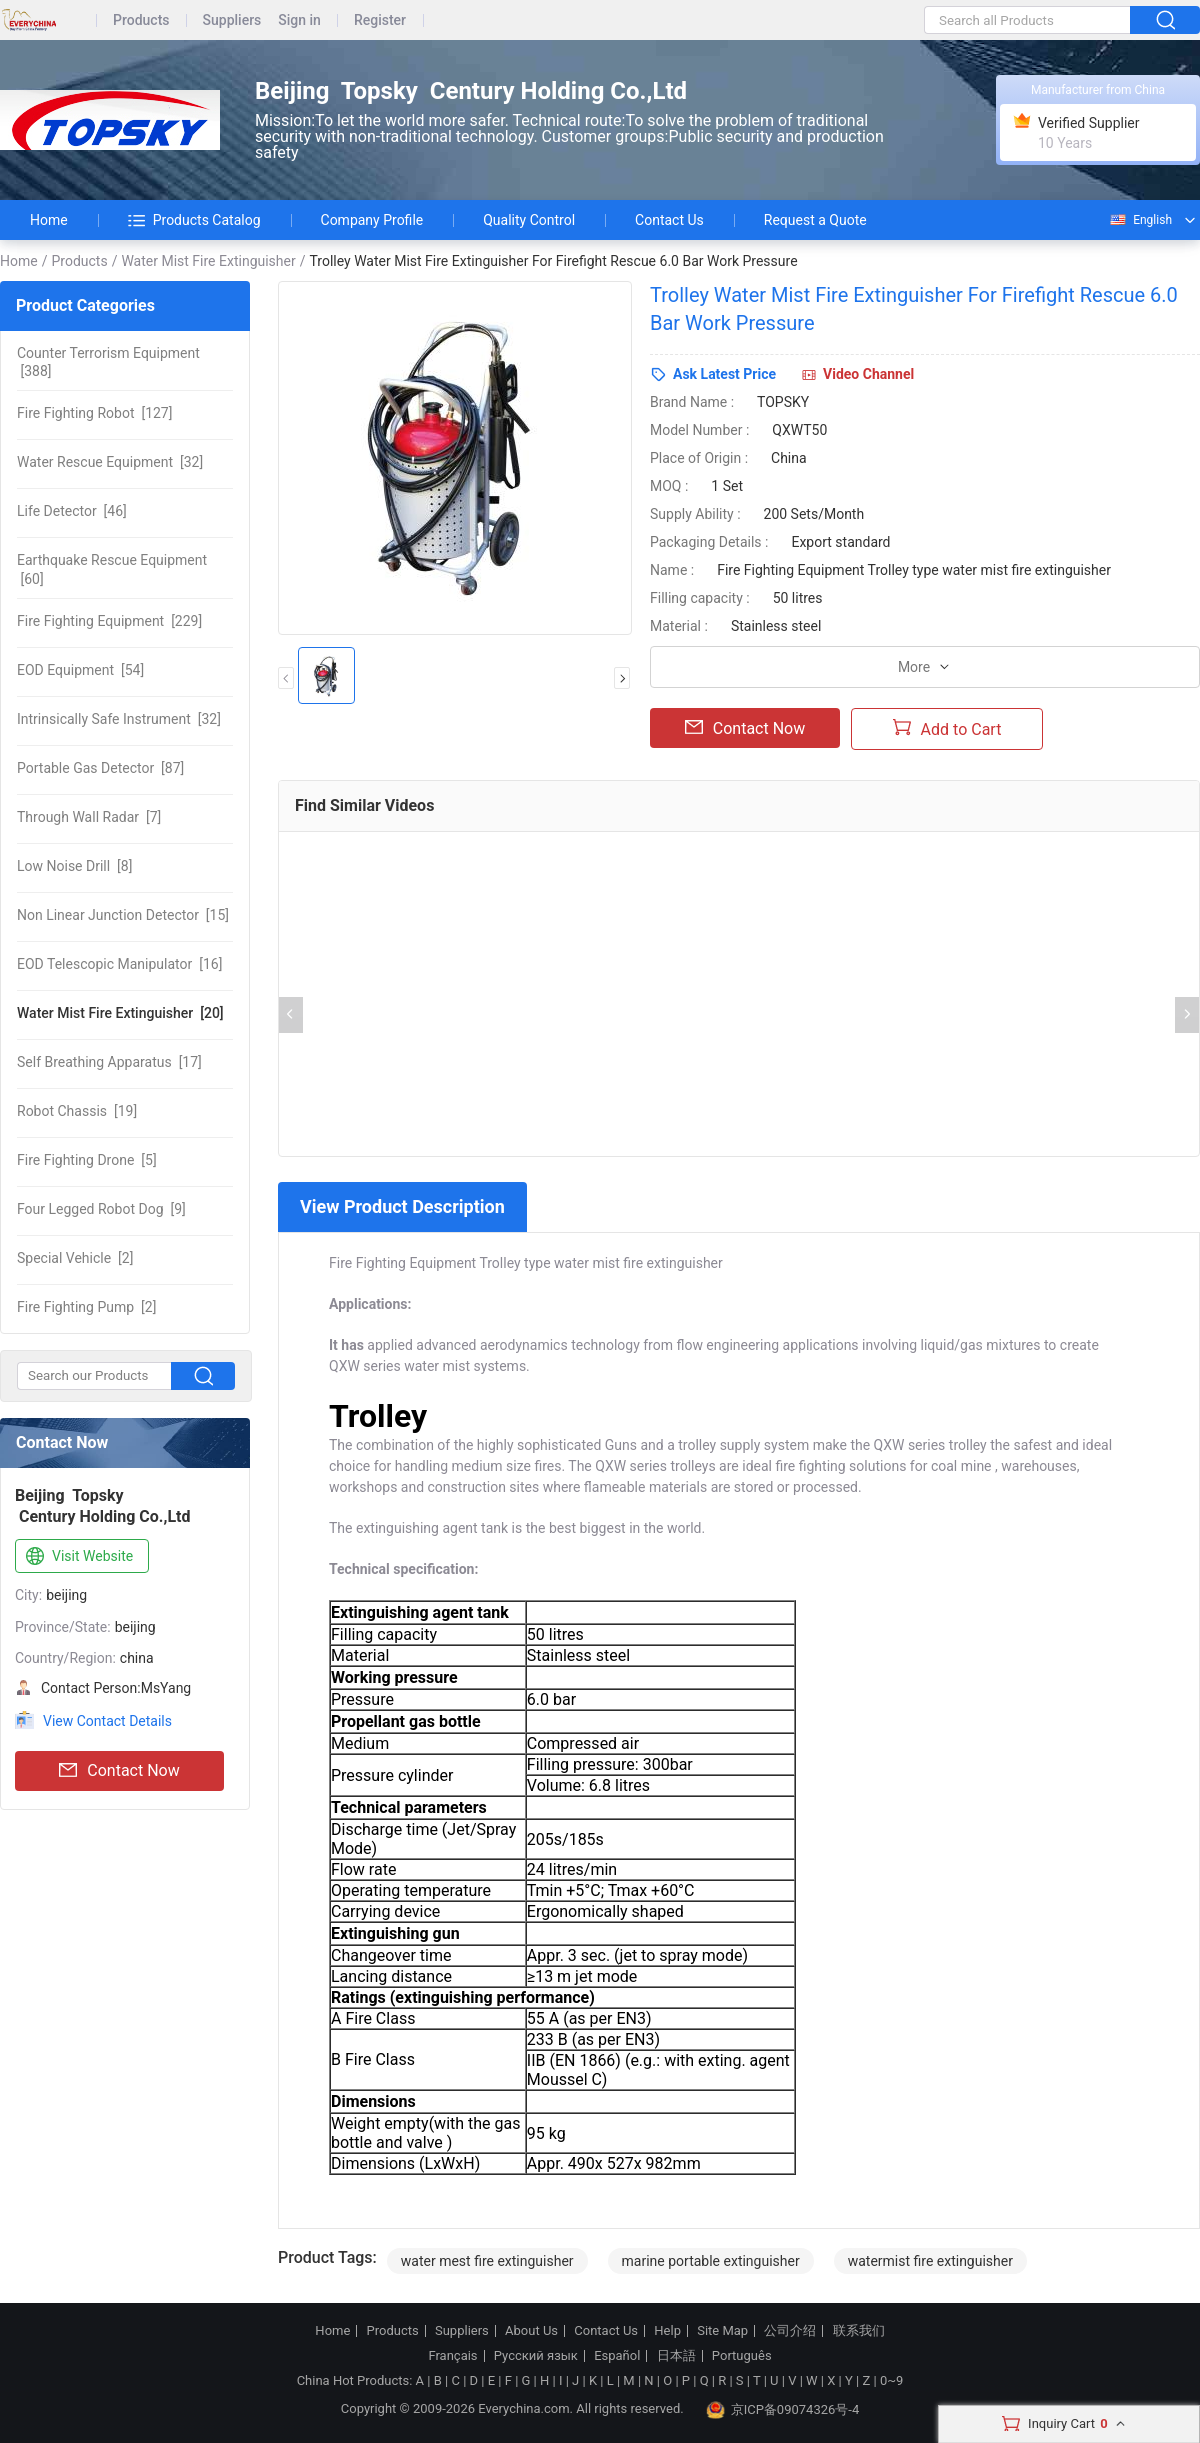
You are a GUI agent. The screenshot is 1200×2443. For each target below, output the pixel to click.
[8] (74, 866)
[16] (119, 964)
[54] (80, 670)
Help (667, 2331)
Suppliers (232, 20)
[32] (110, 462)
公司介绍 (790, 2331)
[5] (87, 1160)
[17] (109, 1062)
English (1140, 220)
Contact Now (119, 1771)
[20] (120, 1013)
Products (141, 20)
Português (742, 2356)
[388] (108, 362)
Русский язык (536, 2356)
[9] (101, 1209)
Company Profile (372, 220)
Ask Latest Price (724, 374)
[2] (75, 1258)
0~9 (891, 2380)
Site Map (722, 2331)
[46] (72, 511)
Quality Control (529, 220)
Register (380, 20)
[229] (109, 621)
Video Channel (868, 374)
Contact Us (669, 220)
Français (452, 2356)
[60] (112, 569)
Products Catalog (194, 220)
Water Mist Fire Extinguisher (208, 261)
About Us (531, 2331)
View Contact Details (107, 1721)
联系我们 (859, 2331)
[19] (77, 1111)
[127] (94, 413)
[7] (89, 817)
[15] (123, 915)
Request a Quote (815, 220)
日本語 (676, 2356)
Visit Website (77, 1557)
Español (617, 2356)
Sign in (299, 20)
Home (49, 220)
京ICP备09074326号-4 (783, 2410)
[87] (100, 768)
